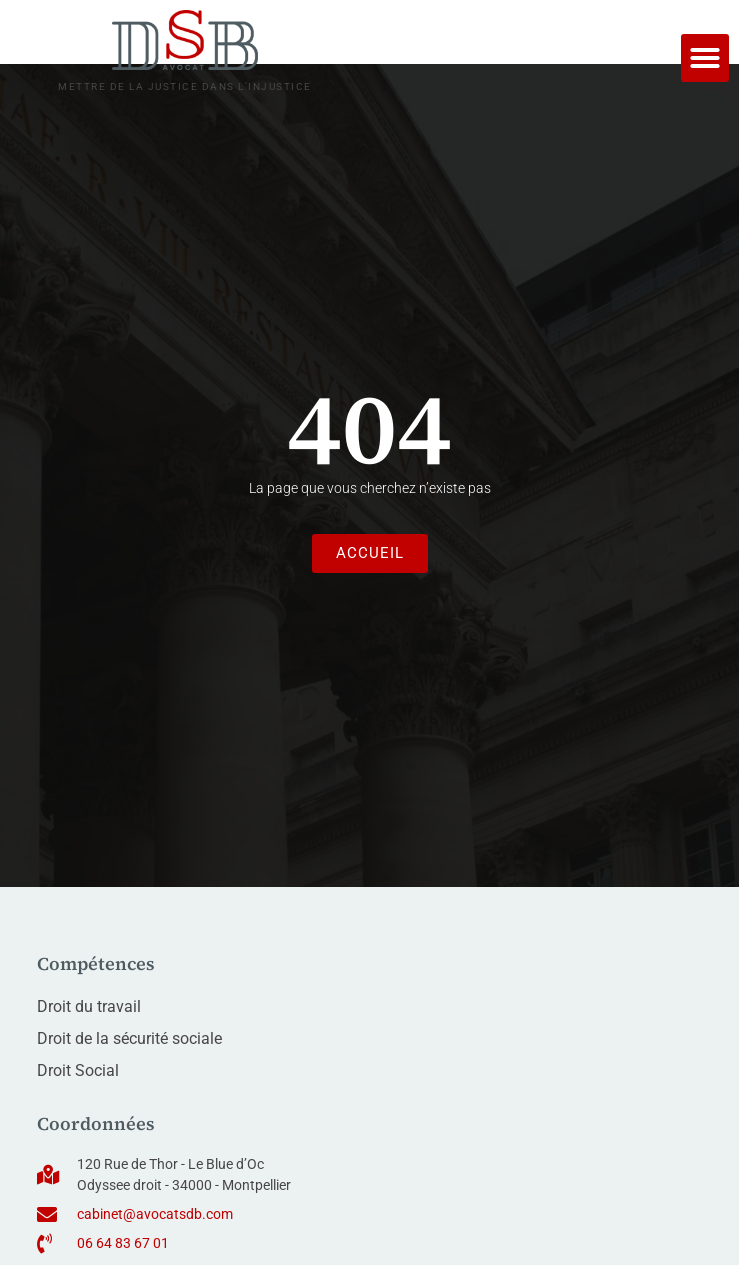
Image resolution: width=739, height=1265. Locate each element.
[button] (705, 58)
